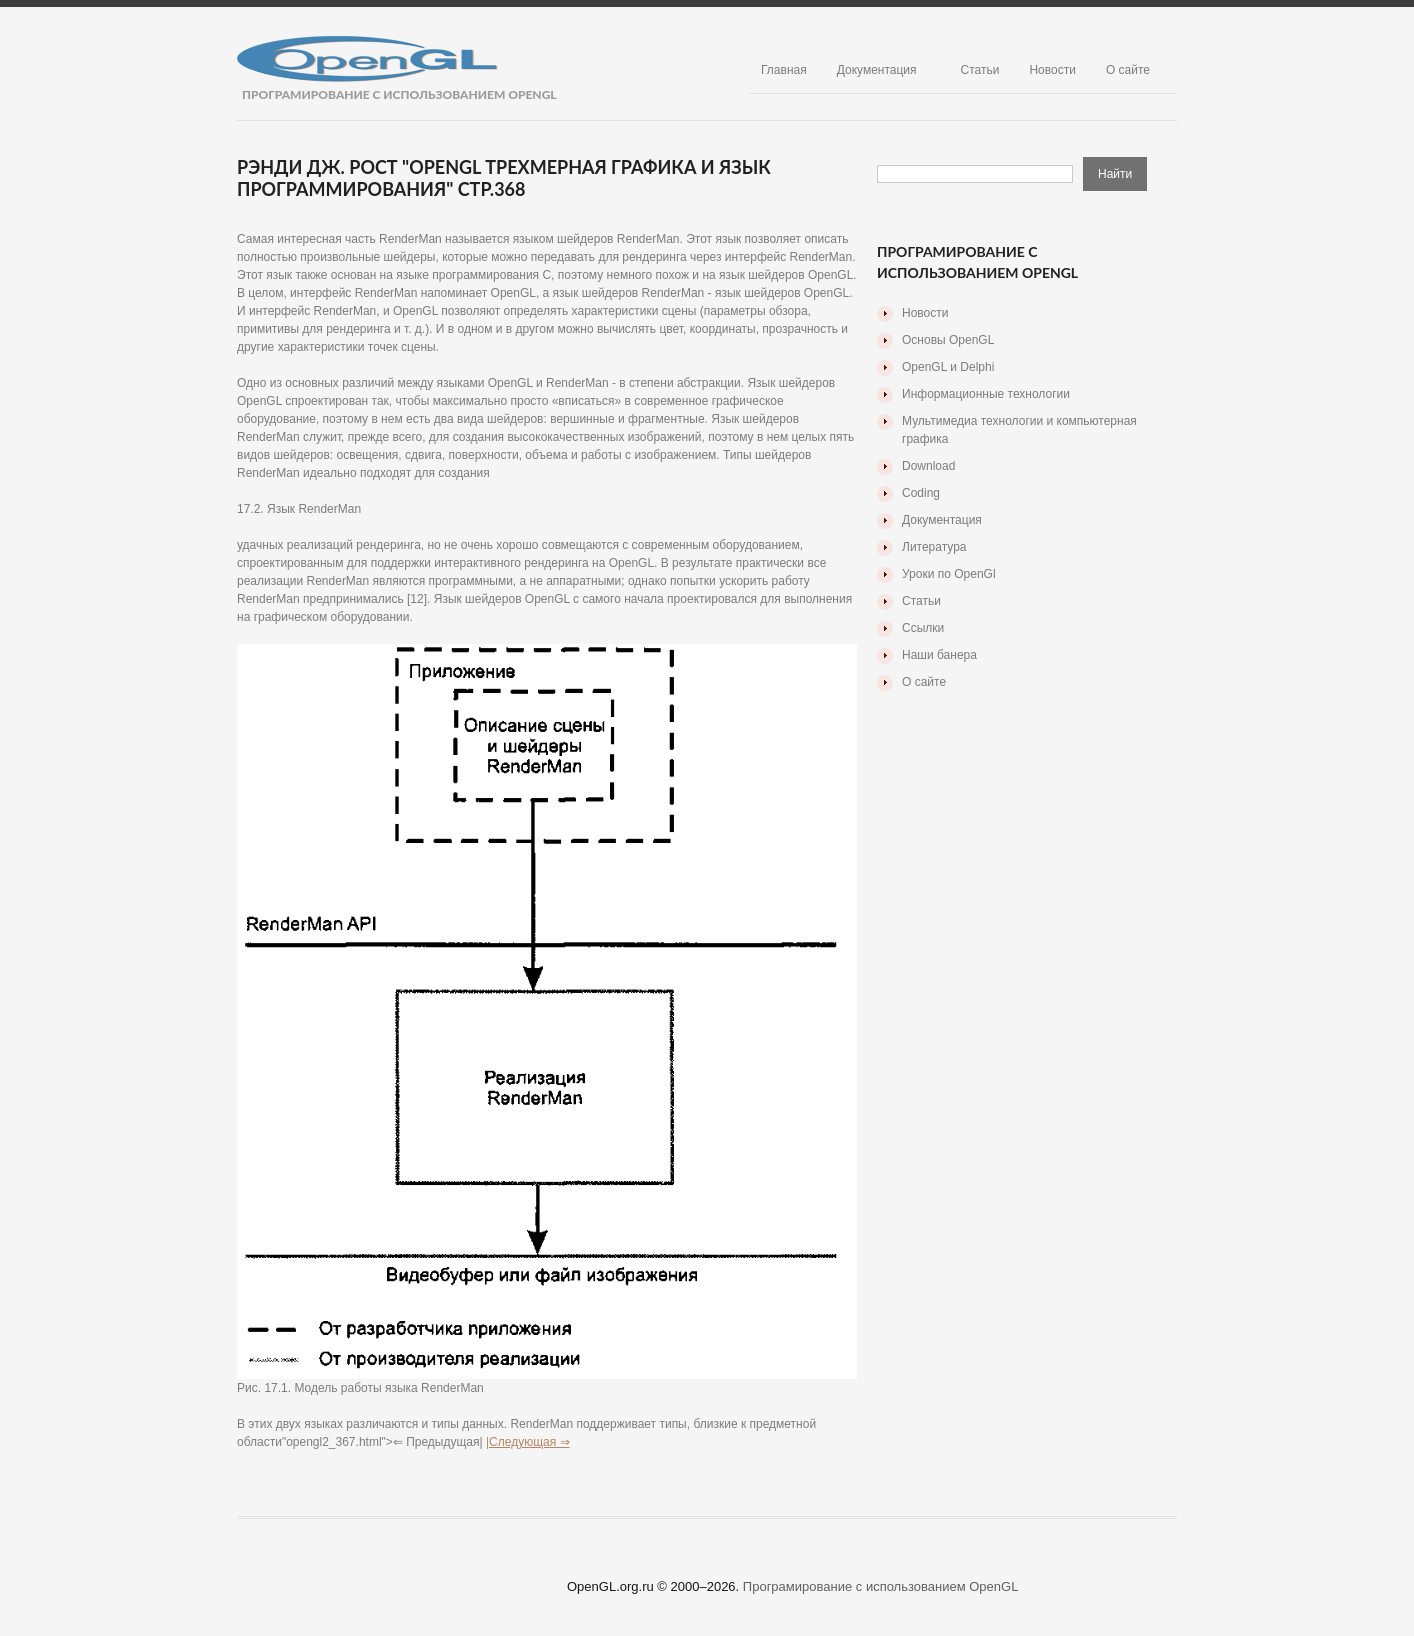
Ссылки (923, 628)
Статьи (980, 70)
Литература (934, 547)
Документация (877, 70)
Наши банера (939, 655)
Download (928, 466)
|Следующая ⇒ (528, 1442)
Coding (921, 493)
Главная (784, 70)
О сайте (1128, 70)
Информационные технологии (986, 394)
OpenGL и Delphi (948, 367)
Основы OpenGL (948, 340)
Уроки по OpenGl (949, 574)
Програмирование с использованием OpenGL (881, 1586)
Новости (1052, 70)
